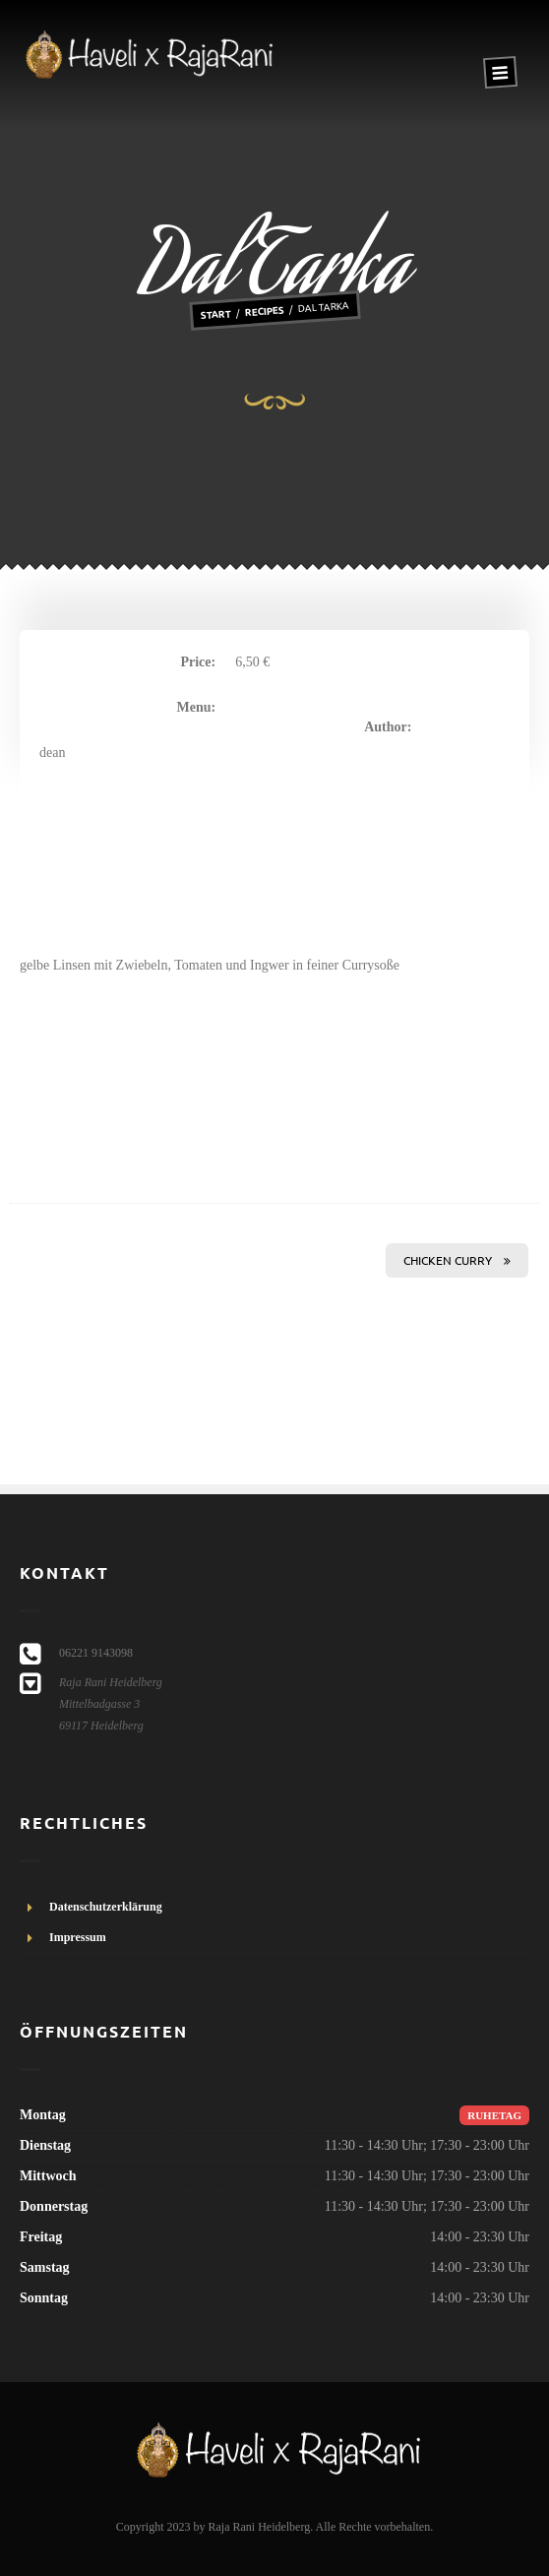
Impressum (77, 1937)
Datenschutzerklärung (105, 1907)
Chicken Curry (457, 1260)
